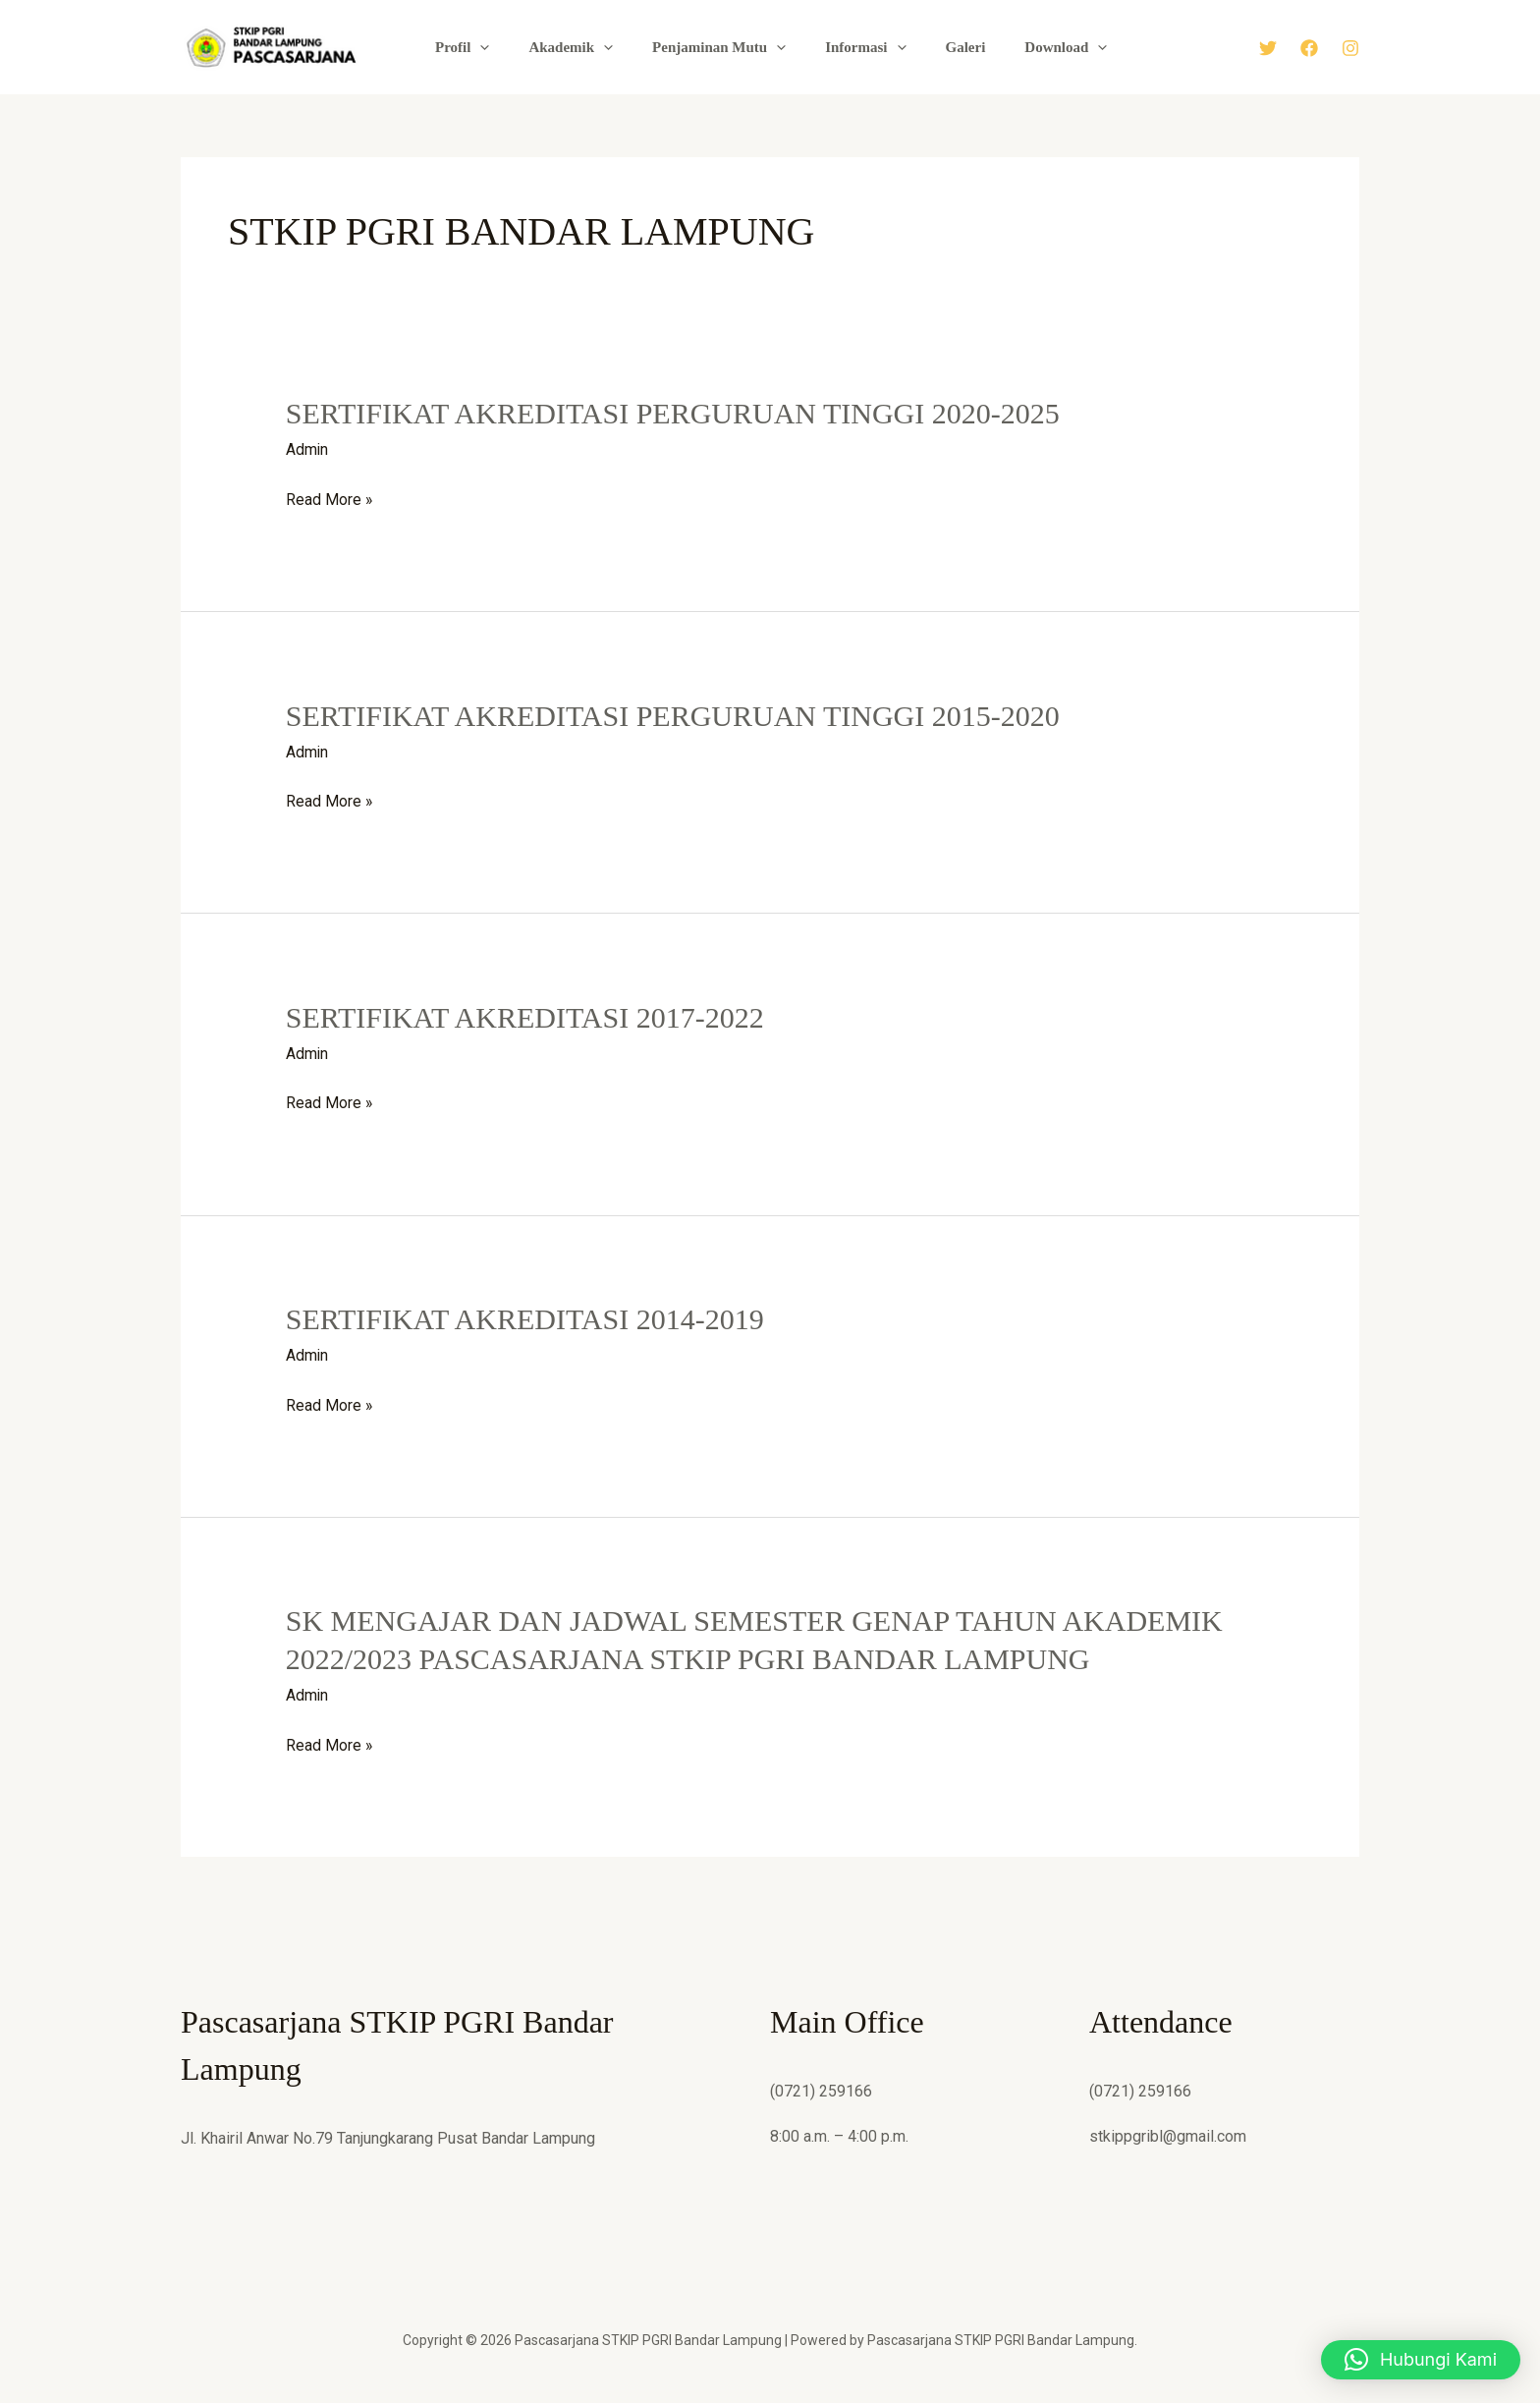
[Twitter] (1268, 48)
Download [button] (1040, 47)
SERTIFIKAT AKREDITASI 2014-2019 (525, 1317)
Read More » (329, 500)
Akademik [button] (584, 47)
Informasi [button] (859, 47)
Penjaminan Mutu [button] (723, 47)
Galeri (949, 47)
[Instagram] (1350, 48)
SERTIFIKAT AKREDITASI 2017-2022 (525, 1016)
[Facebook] (1309, 48)
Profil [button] (486, 47)
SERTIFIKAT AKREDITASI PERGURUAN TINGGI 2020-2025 (673, 413)
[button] (503, 47)
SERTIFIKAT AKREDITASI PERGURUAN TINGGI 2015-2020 (673, 715)
